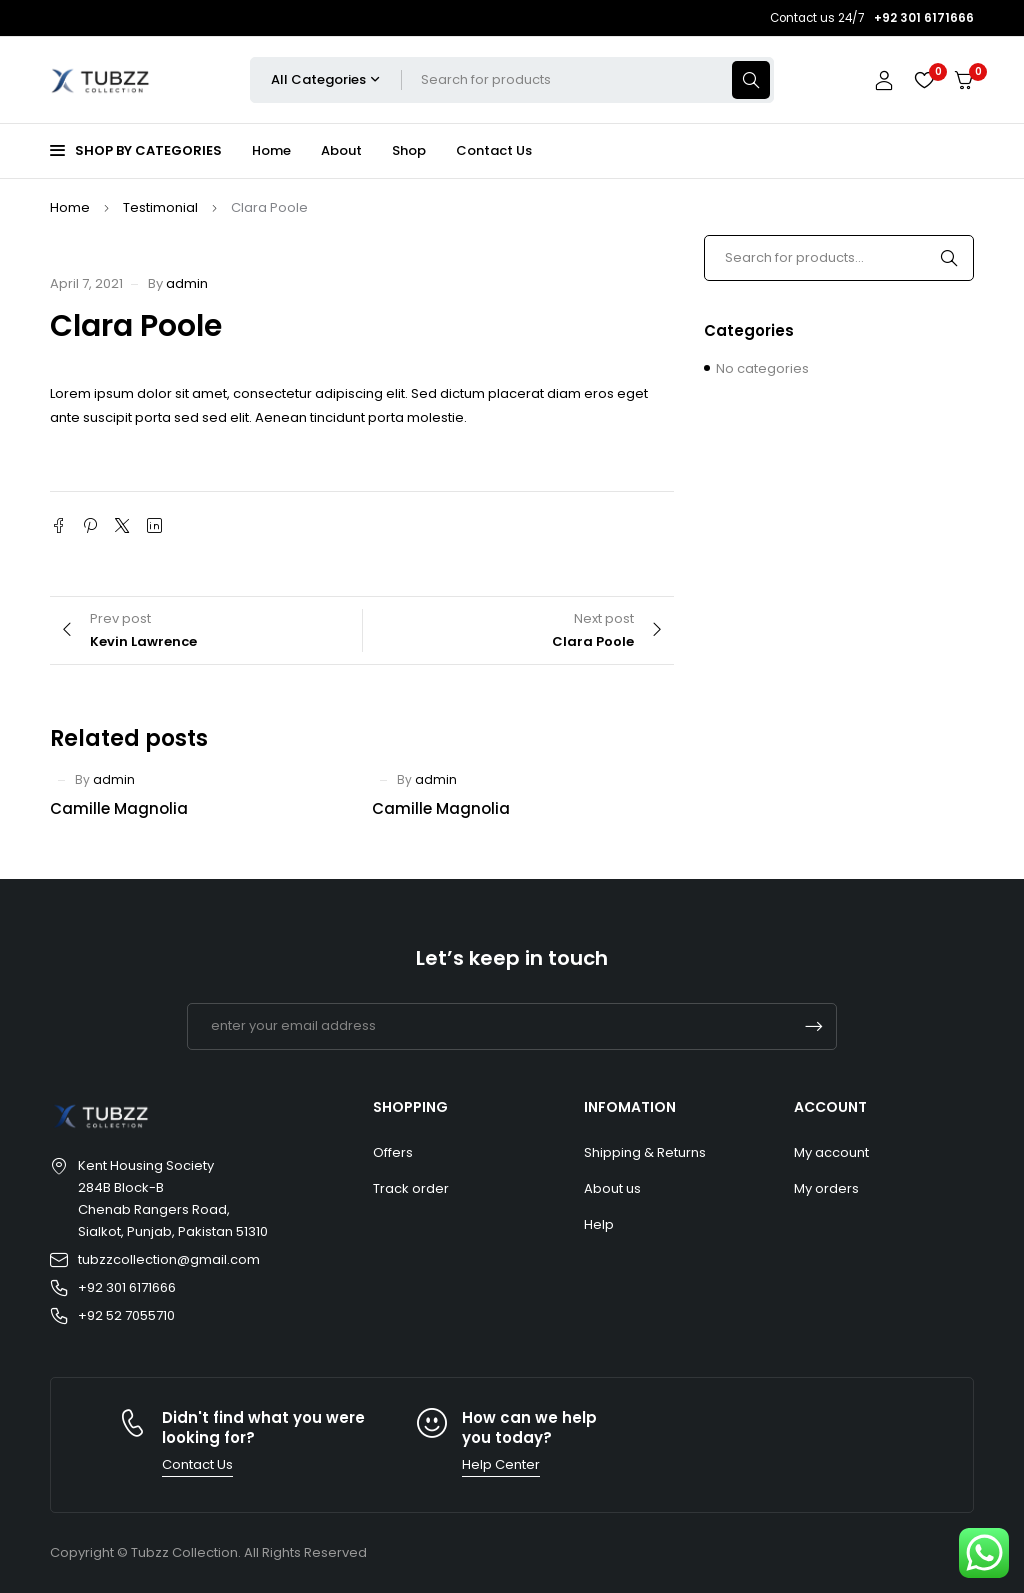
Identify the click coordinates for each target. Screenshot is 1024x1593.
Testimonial (160, 207)
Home (70, 207)
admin (187, 283)
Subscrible (814, 1026)
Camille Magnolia (119, 808)
